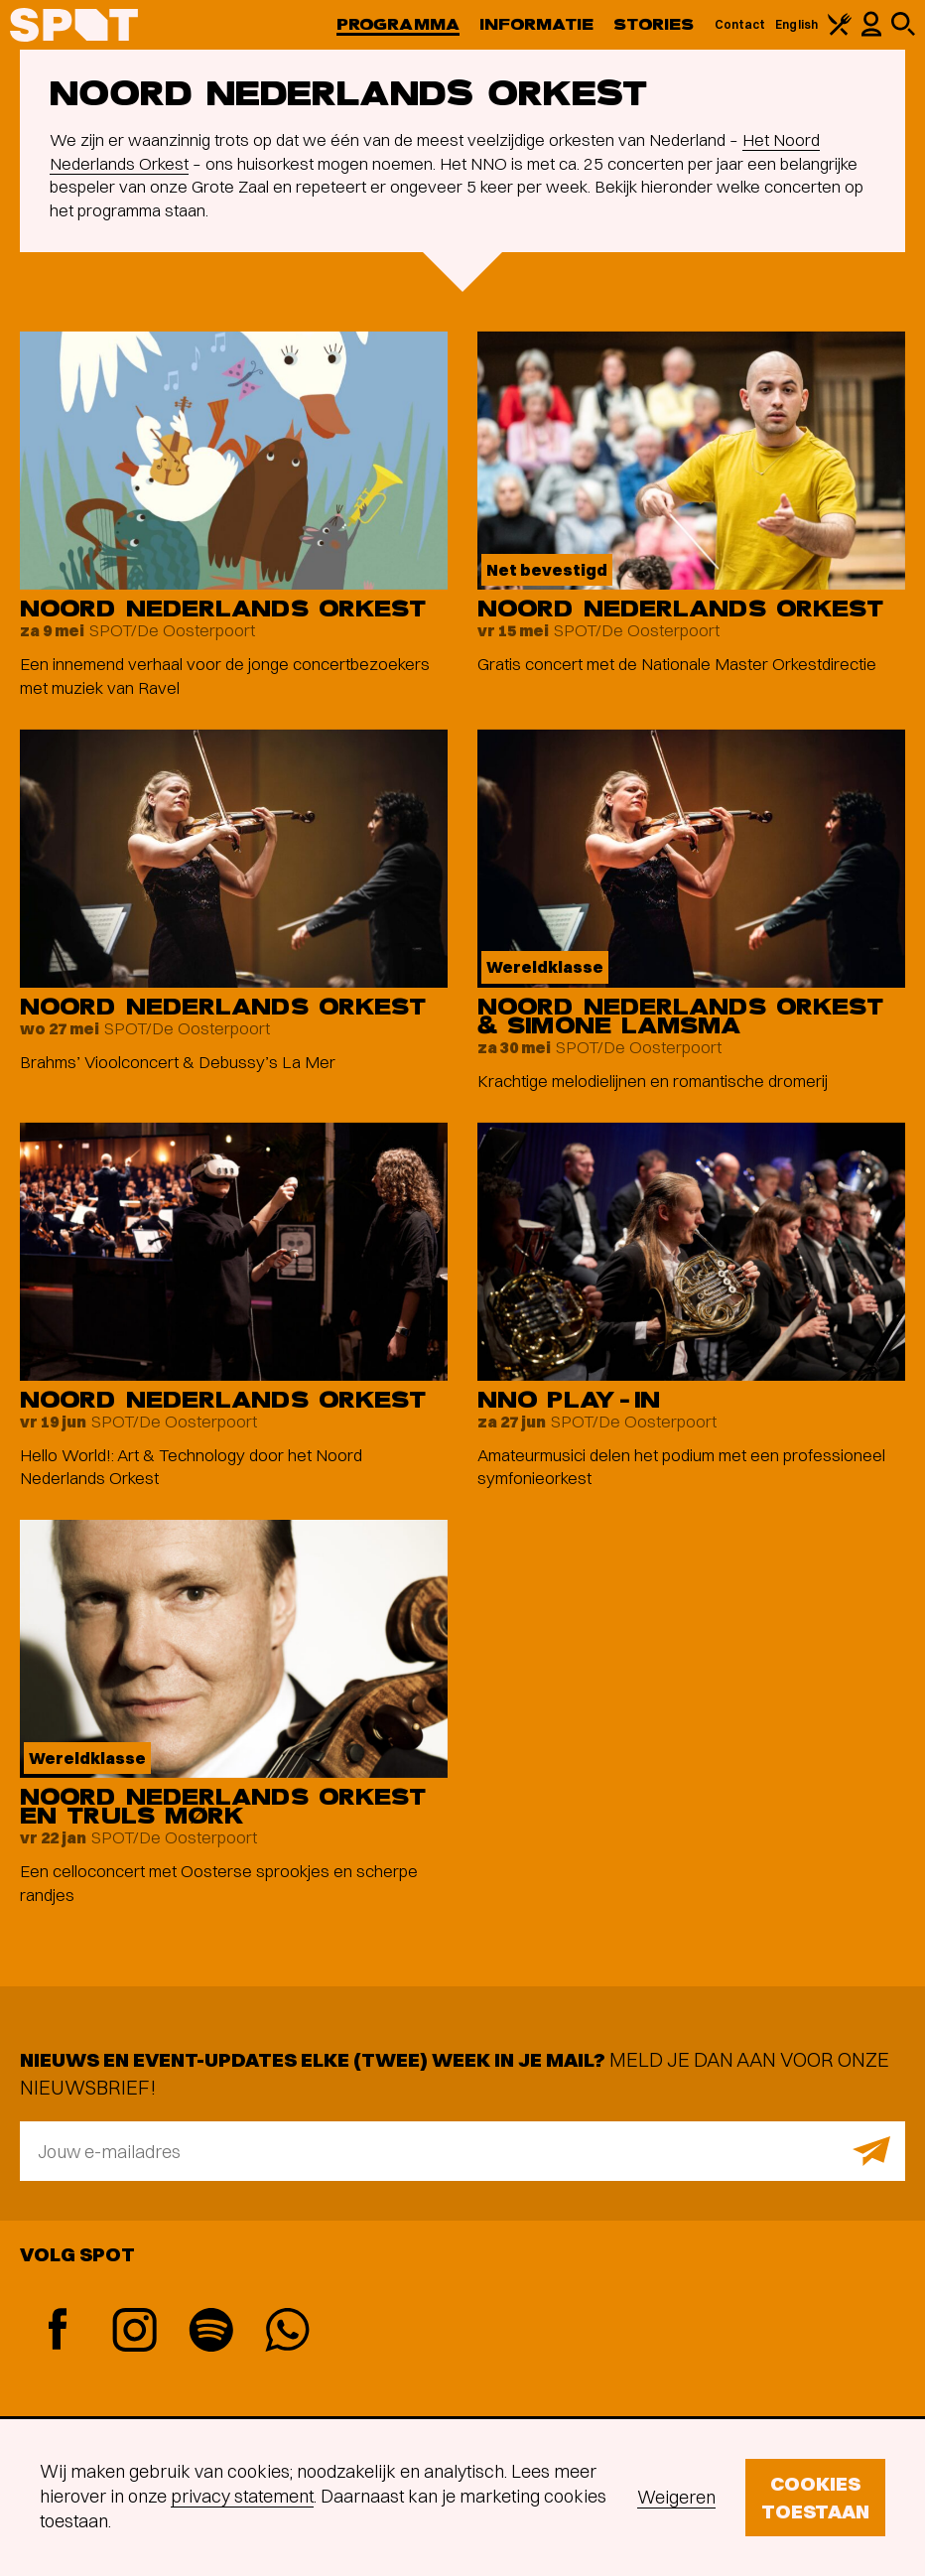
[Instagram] (134, 2332)
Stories (654, 24)
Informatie (536, 24)
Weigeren (676, 2497)
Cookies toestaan (815, 2497)
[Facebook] (58, 2331)
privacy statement (242, 2496)
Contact (740, 24)
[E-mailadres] (462, 2151)
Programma (398, 24)
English (796, 24)
